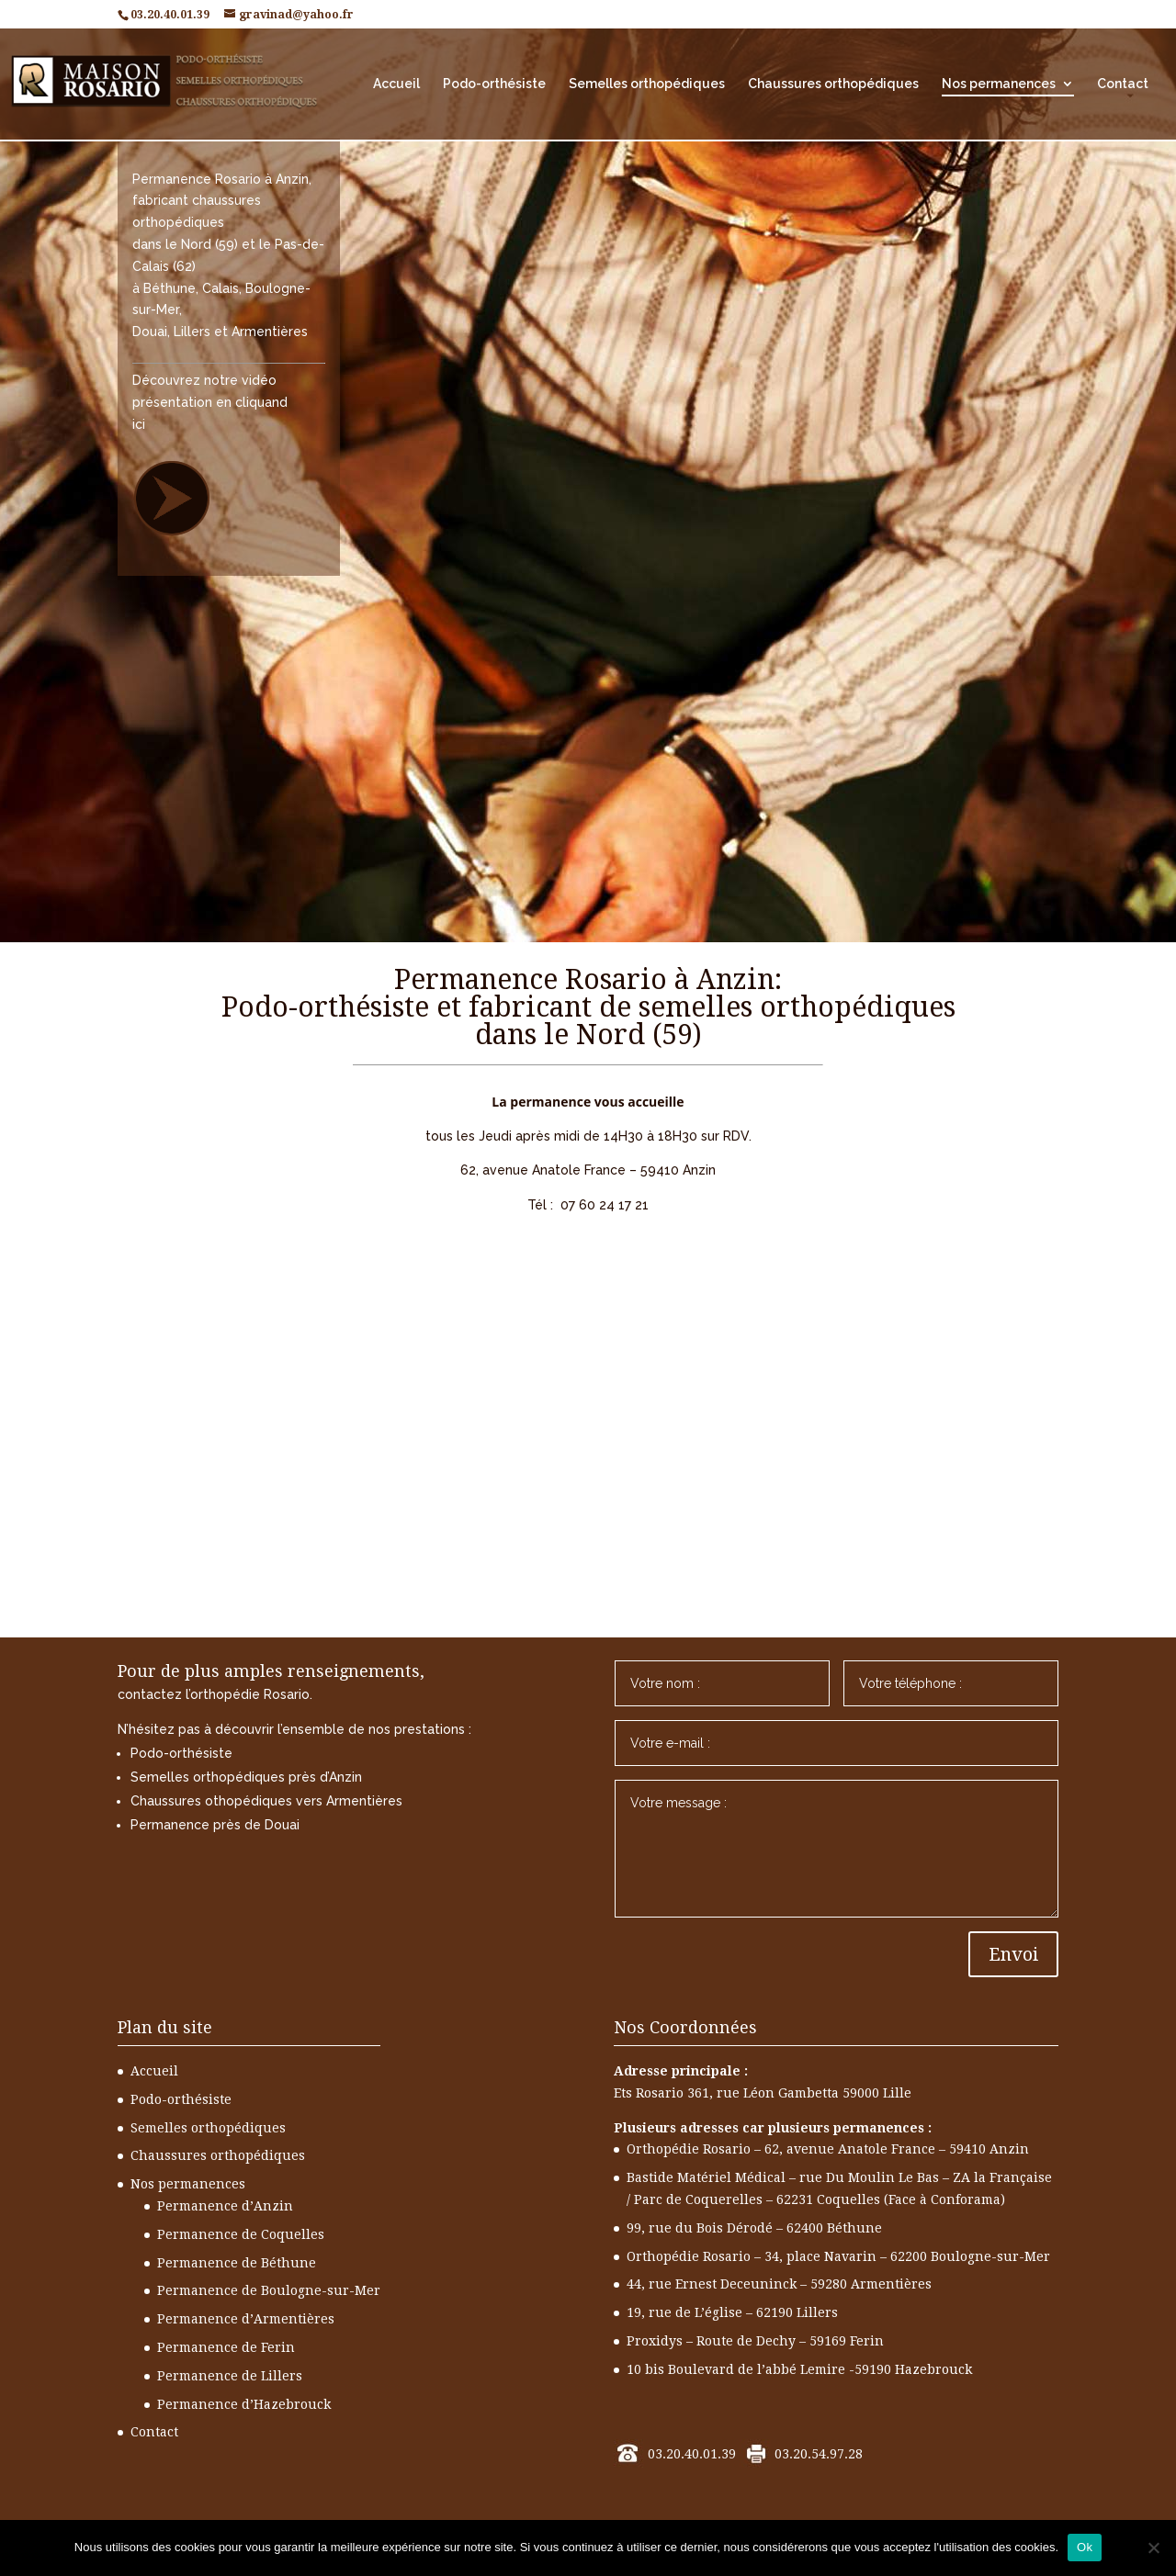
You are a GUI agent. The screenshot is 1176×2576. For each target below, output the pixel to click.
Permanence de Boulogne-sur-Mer (268, 2290)
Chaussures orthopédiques (833, 84)
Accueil (396, 84)
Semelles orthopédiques (647, 84)
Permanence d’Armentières (245, 2319)
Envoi (1013, 1954)
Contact (1122, 84)
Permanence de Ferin (226, 2347)
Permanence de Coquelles (240, 2234)
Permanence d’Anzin (225, 2206)
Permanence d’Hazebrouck (244, 2404)
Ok (1084, 2547)
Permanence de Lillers (229, 2375)
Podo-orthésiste (494, 84)
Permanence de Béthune (236, 2262)
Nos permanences (999, 84)
